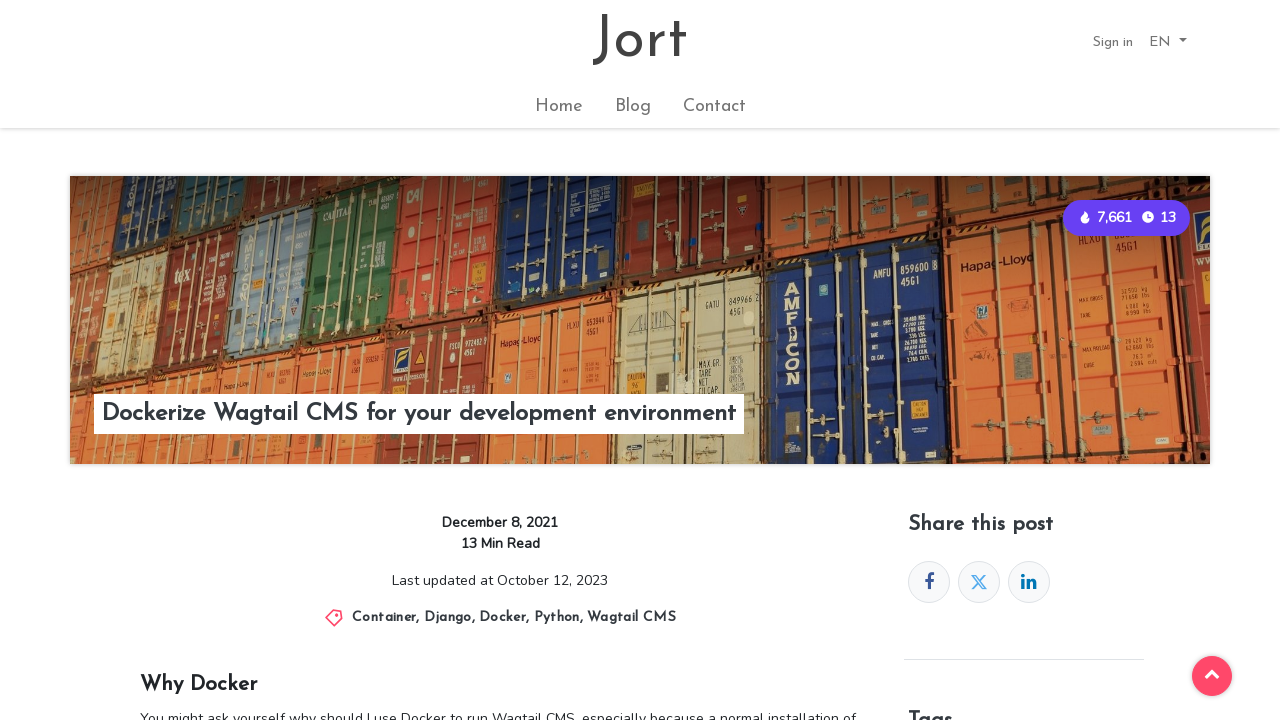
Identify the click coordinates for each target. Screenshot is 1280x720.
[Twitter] (979, 582)
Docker (502, 617)
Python (557, 617)
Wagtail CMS (631, 617)
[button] (1168, 42)
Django (448, 617)
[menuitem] (559, 106)
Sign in (1113, 42)
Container (384, 617)
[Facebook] (929, 582)
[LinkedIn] (1029, 582)
